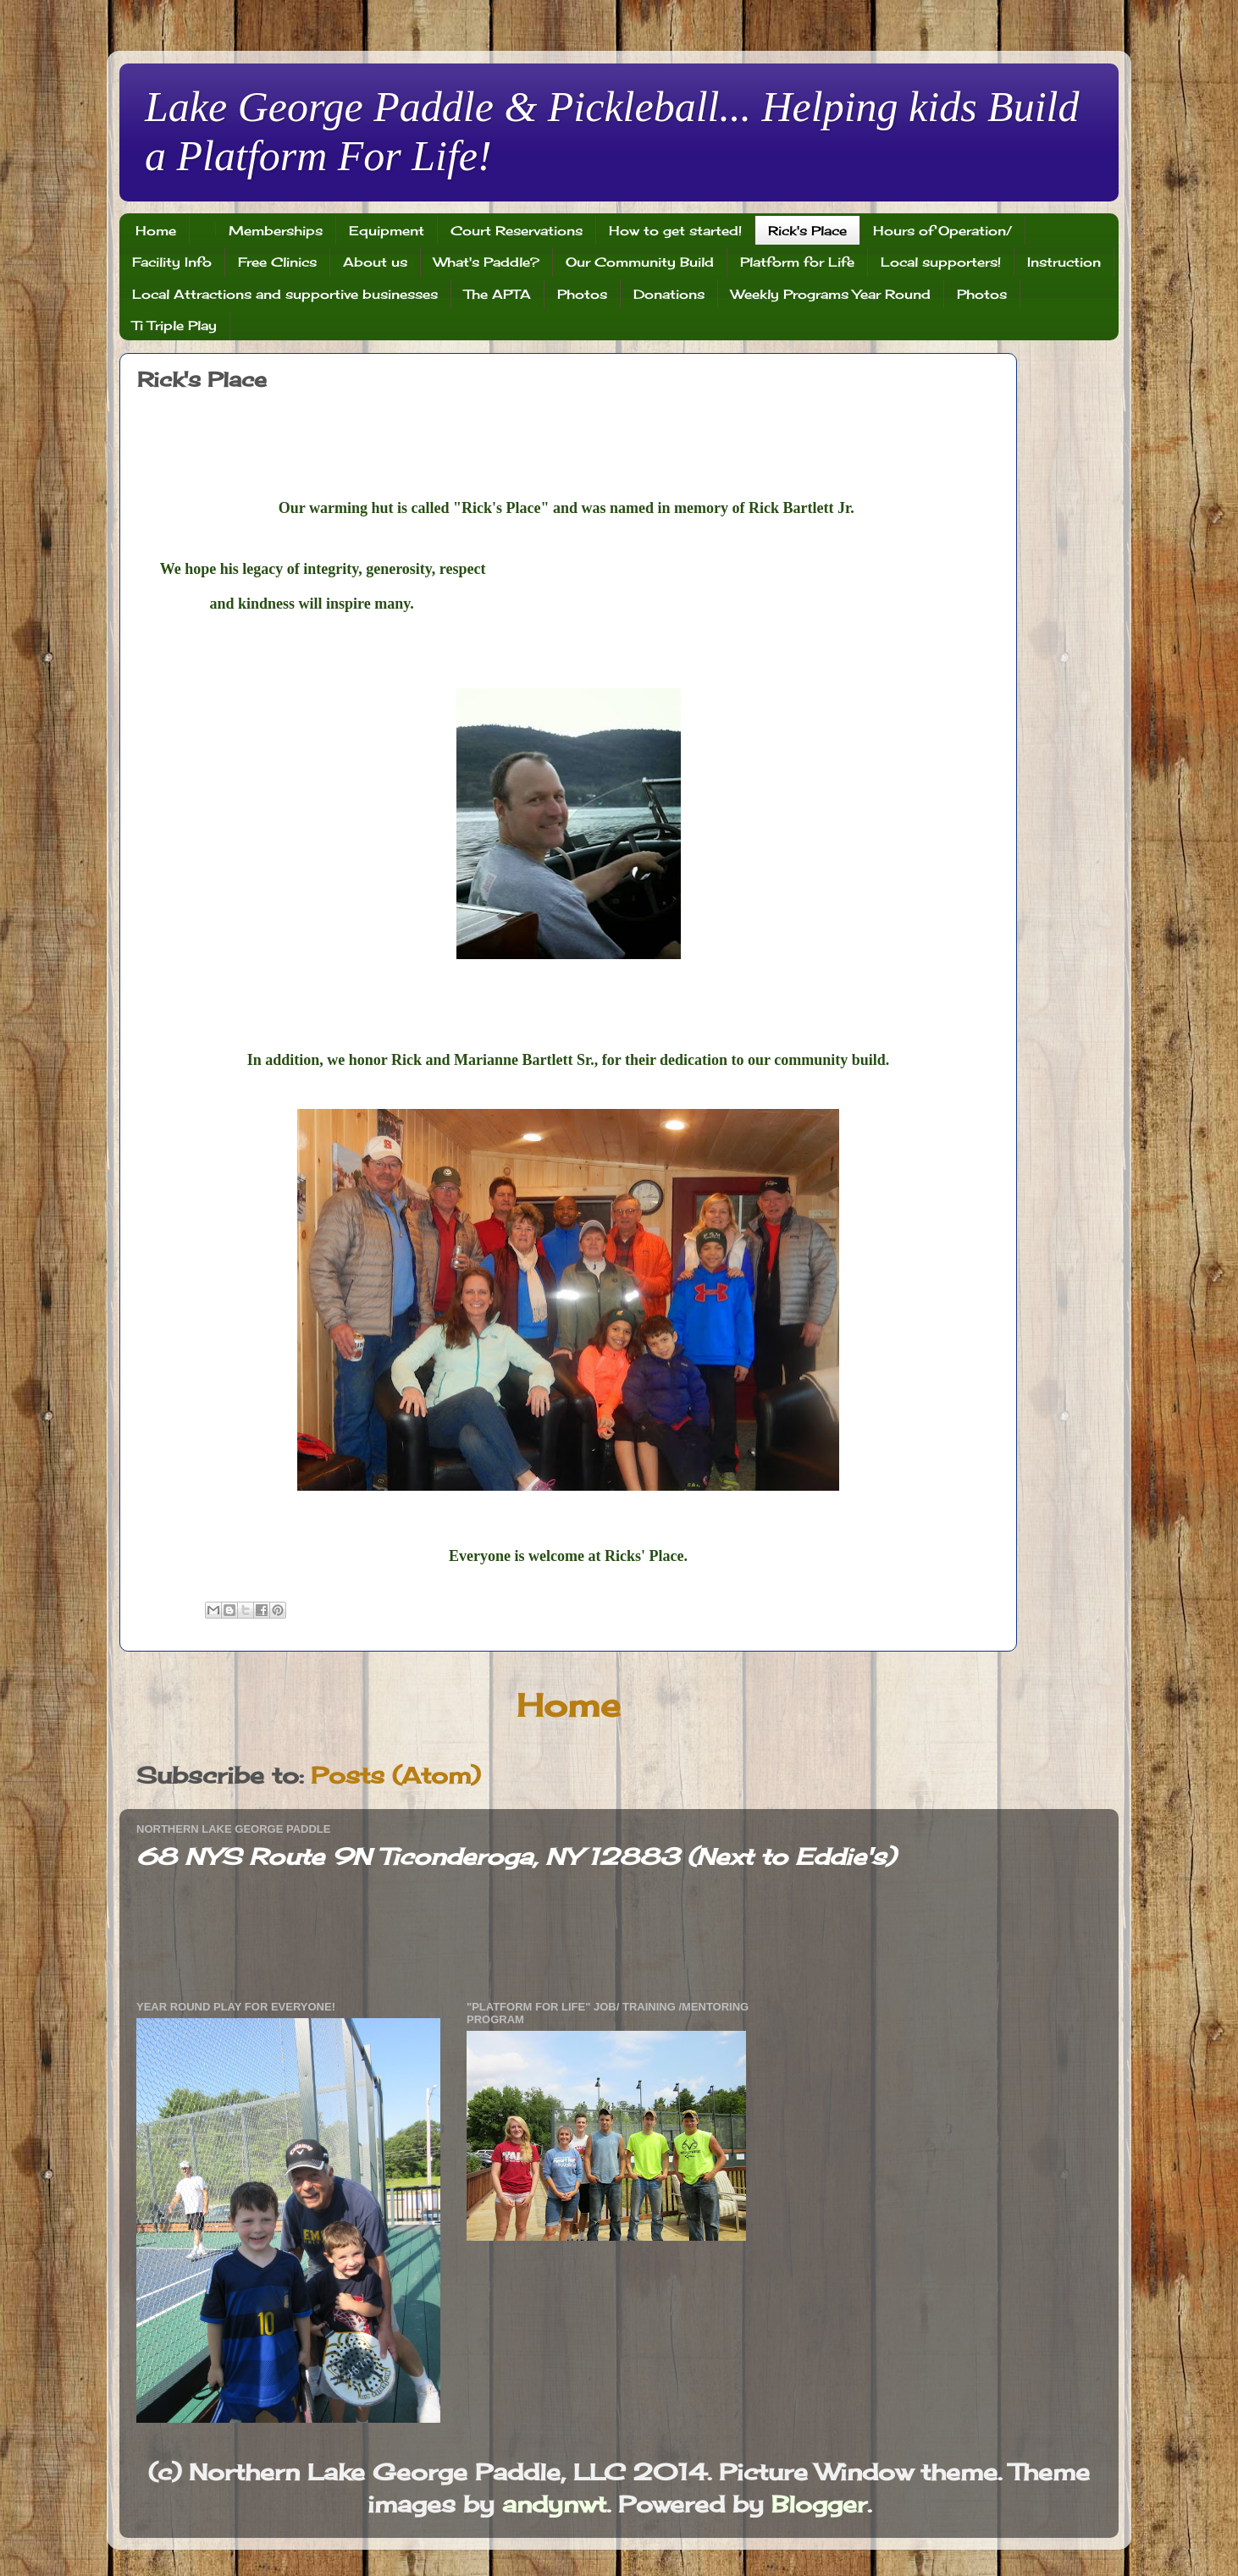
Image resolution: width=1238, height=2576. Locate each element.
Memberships (276, 231)
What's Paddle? (486, 262)
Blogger (819, 2504)
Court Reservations (516, 231)
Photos (582, 294)
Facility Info (172, 262)
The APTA (497, 294)
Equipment (386, 231)
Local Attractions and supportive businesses (285, 294)
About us (375, 262)
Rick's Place (807, 231)
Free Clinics (277, 262)
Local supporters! (941, 262)
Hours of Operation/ (942, 231)
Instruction (1064, 262)
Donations (669, 294)
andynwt (554, 2504)
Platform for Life (797, 262)
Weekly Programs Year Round (831, 294)
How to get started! (675, 231)
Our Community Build (640, 262)
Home (155, 231)
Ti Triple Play (174, 325)
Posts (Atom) (395, 1775)
